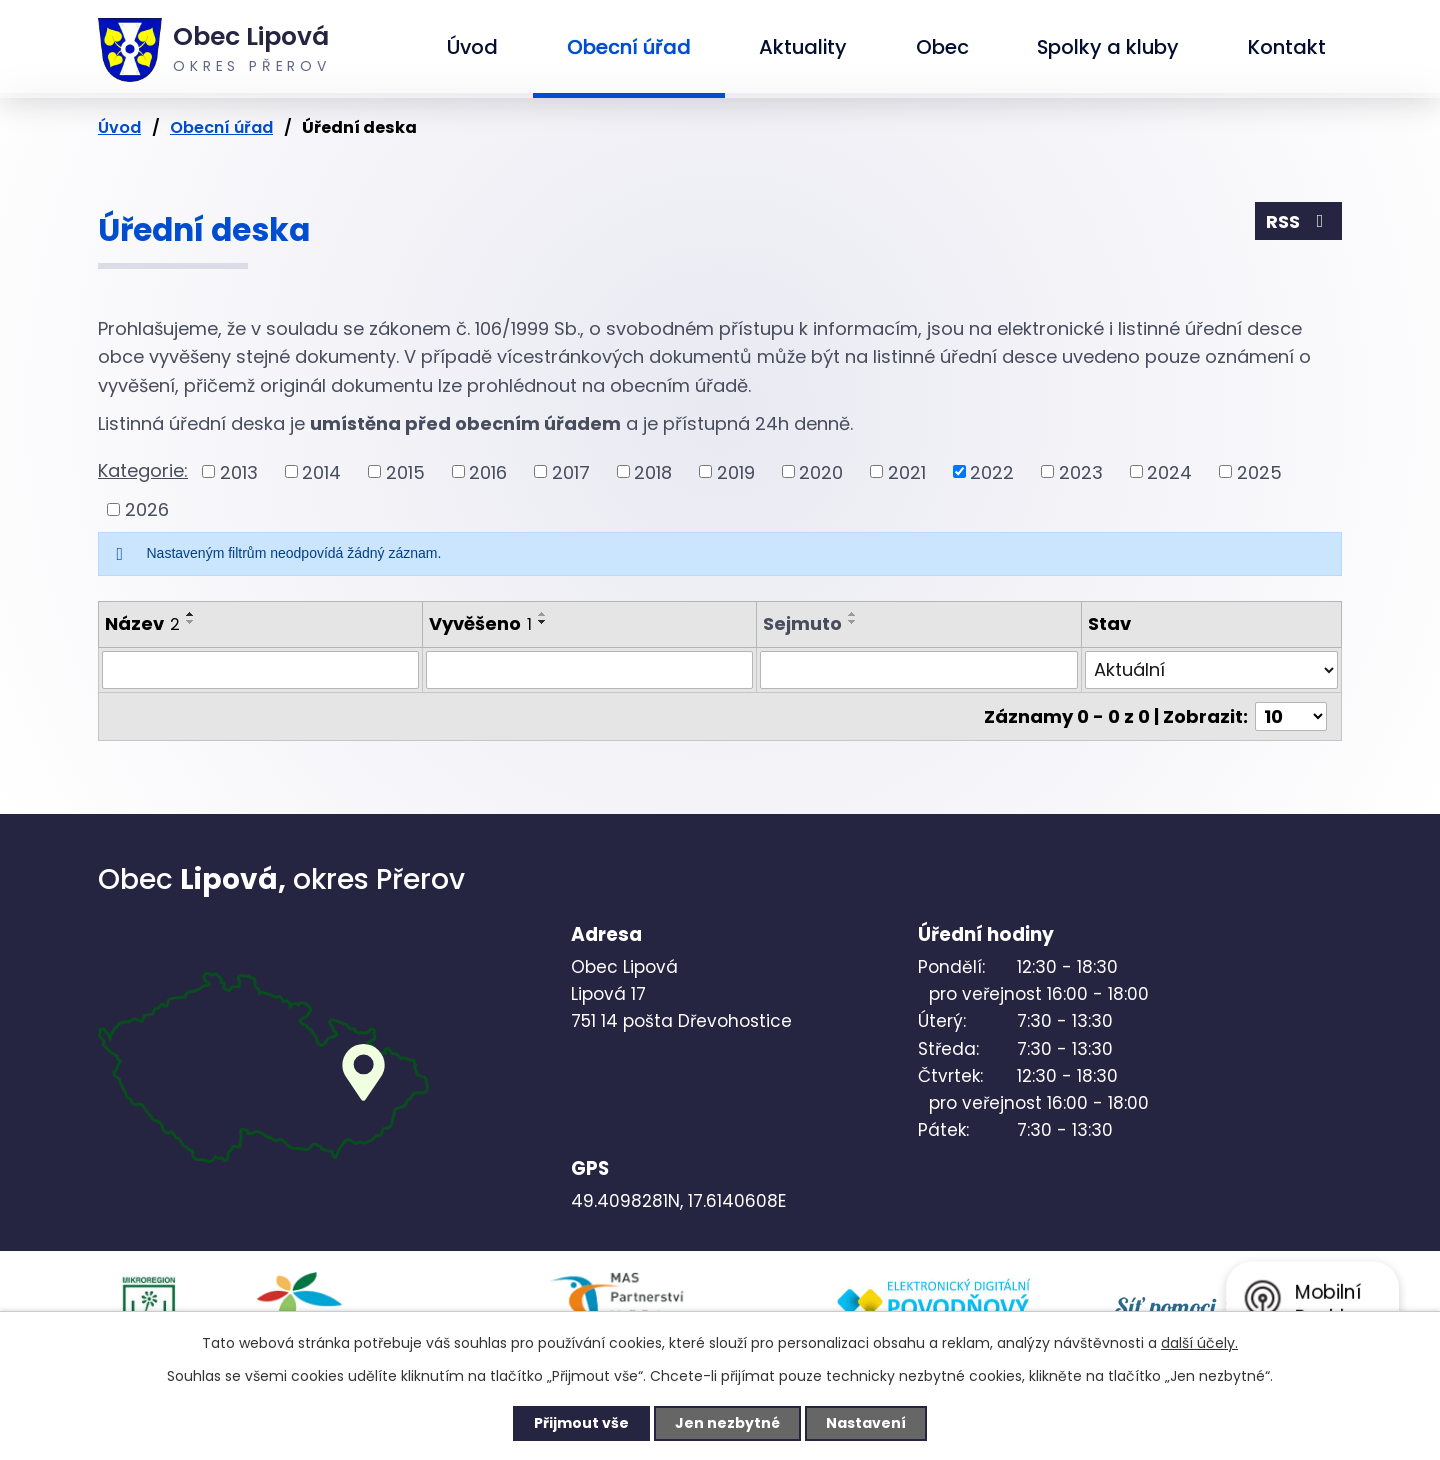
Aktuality (803, 47)
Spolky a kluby (1108, 47)
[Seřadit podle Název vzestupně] (191, 614)
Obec (942, 47)
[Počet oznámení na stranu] (1291, 716)
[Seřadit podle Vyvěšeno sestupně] (543, 622)
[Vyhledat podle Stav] (1211, 670)
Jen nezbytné (727, 1423)
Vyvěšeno (480, 623)
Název (142, 623)
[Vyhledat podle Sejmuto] (918, 670)
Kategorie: (143, 470)
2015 (405, 471)
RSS (1299, 221)
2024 (1169, 471)
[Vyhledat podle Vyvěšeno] (589, 670)
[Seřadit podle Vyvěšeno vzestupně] (543, 614)
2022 (992, 471)
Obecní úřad (629, 47)
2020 (821, 471)
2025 (1259, 471)
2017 (571, 471)
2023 (1081, 471)
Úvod (472, 47)
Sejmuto (802, 623)
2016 (488, 471)
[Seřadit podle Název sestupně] (191, 622)
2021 (907, 471)
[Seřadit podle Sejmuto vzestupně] (853, 614)
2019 (736, 471)
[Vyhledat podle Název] (260, 670)
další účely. (1199, 1343)
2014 (321, 471)
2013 (239, 471)
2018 (653, 471)
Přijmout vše (581, 1423)
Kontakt (1287, 47)
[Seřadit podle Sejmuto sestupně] (853, 622)
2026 (147, 509)
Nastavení (866, 1423)
